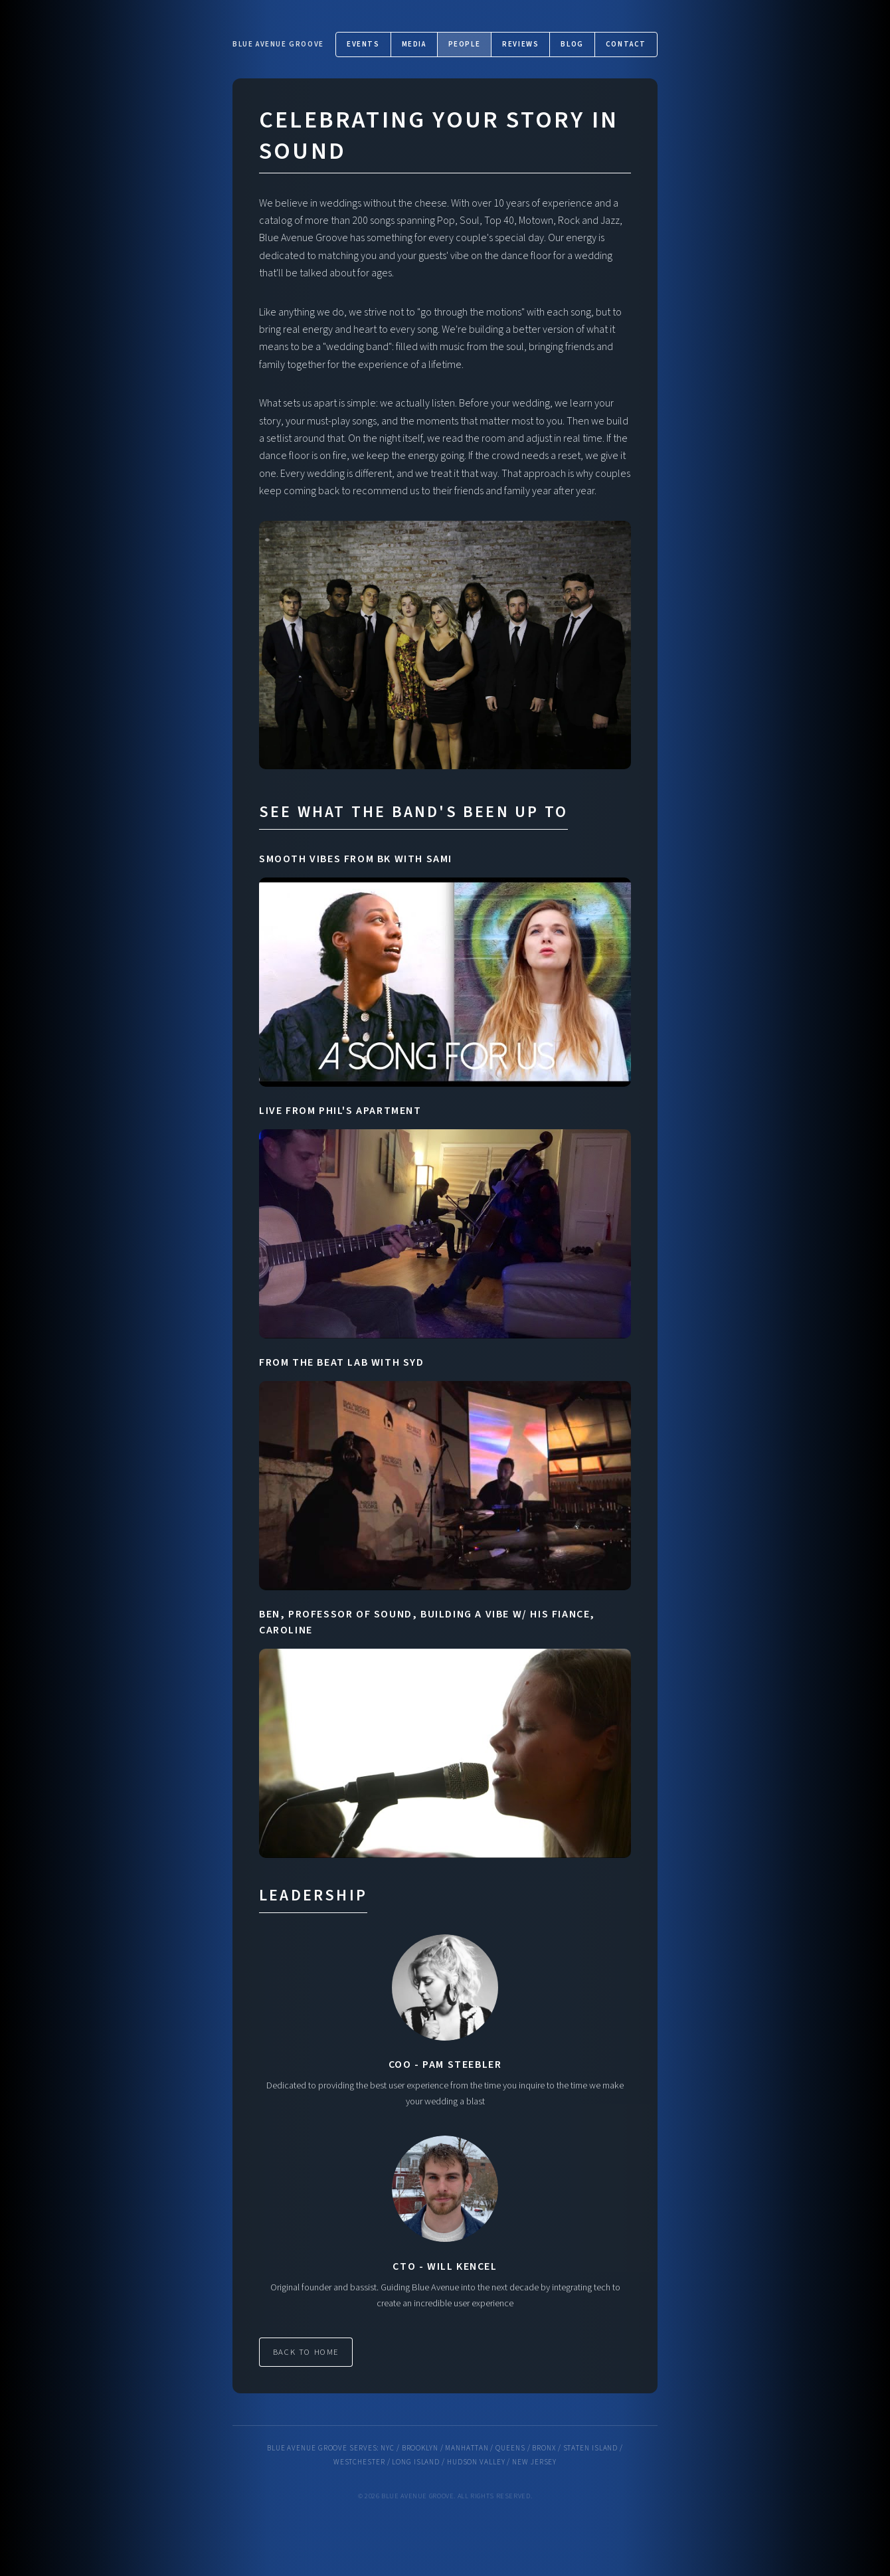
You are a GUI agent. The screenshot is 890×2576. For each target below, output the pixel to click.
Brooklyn (420, 2448)
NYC (388, 2448)
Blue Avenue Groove (278, 44)
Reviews (520, 44)
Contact (626, 44)
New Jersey (534, 2462)
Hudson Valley (476, 2462)
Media (414, 44)
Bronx (543, 2448)
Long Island (416, 2462)
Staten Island (590, 2448)
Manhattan (466, 2448)
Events (363, 44)
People (464, 44)
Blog (572, 44)
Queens (510, 2448)
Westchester (359, 2462)
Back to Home (306, 2352)
